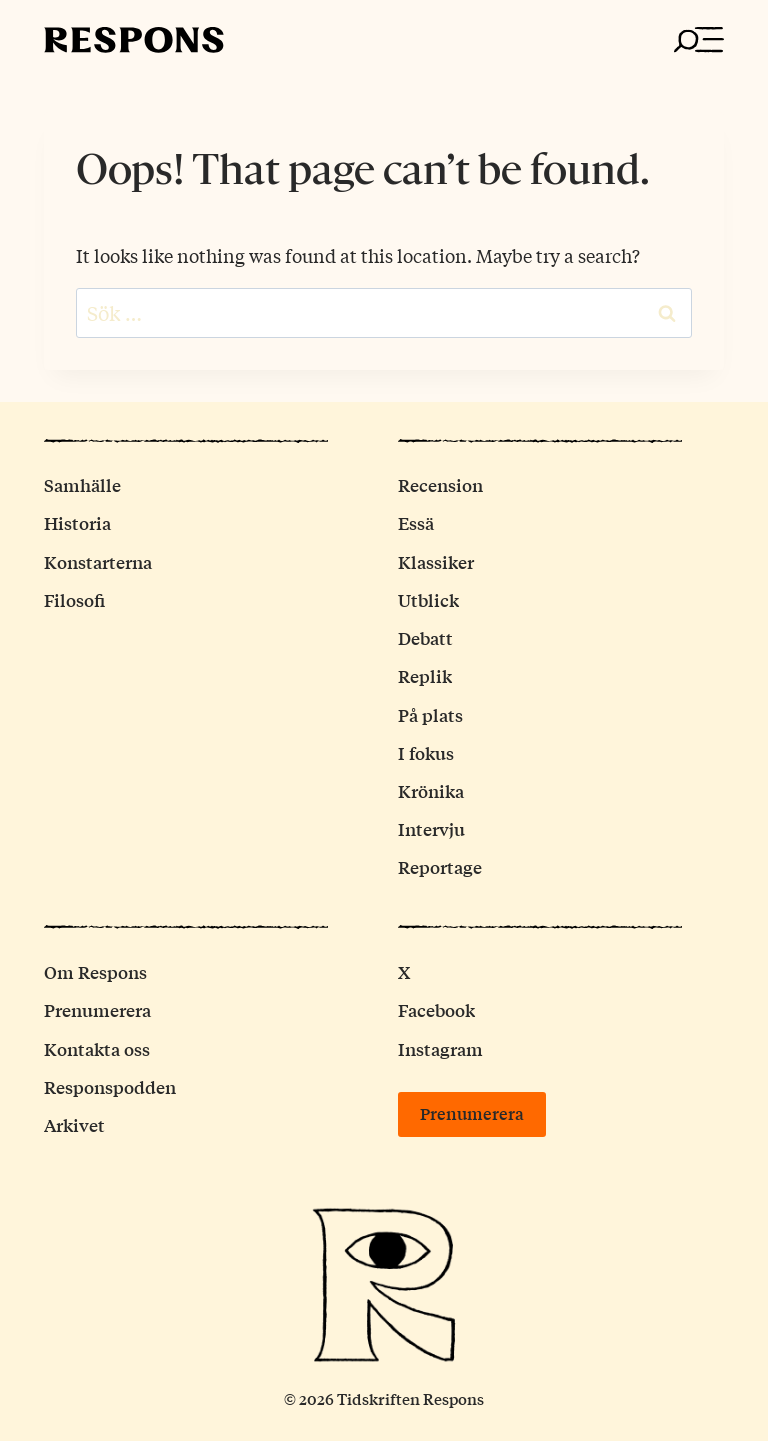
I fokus (426, 752)
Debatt (425, 637)
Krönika (431, 790)
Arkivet (74, 1124)
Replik (425, 675)
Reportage (440, 866)
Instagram (440, 1048)
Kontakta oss (97, 1048)
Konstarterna (98, 561)
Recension (440, 484)
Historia (77, 522)
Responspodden (110, 1086)
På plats (430, 714)
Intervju (431, 828)
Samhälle (82, 484)
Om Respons (95, 971)
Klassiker (436, 561)
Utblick (428, 599)
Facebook (436, 1009)
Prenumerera (97, 1009)
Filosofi (74, 599)
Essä (416, 522)
